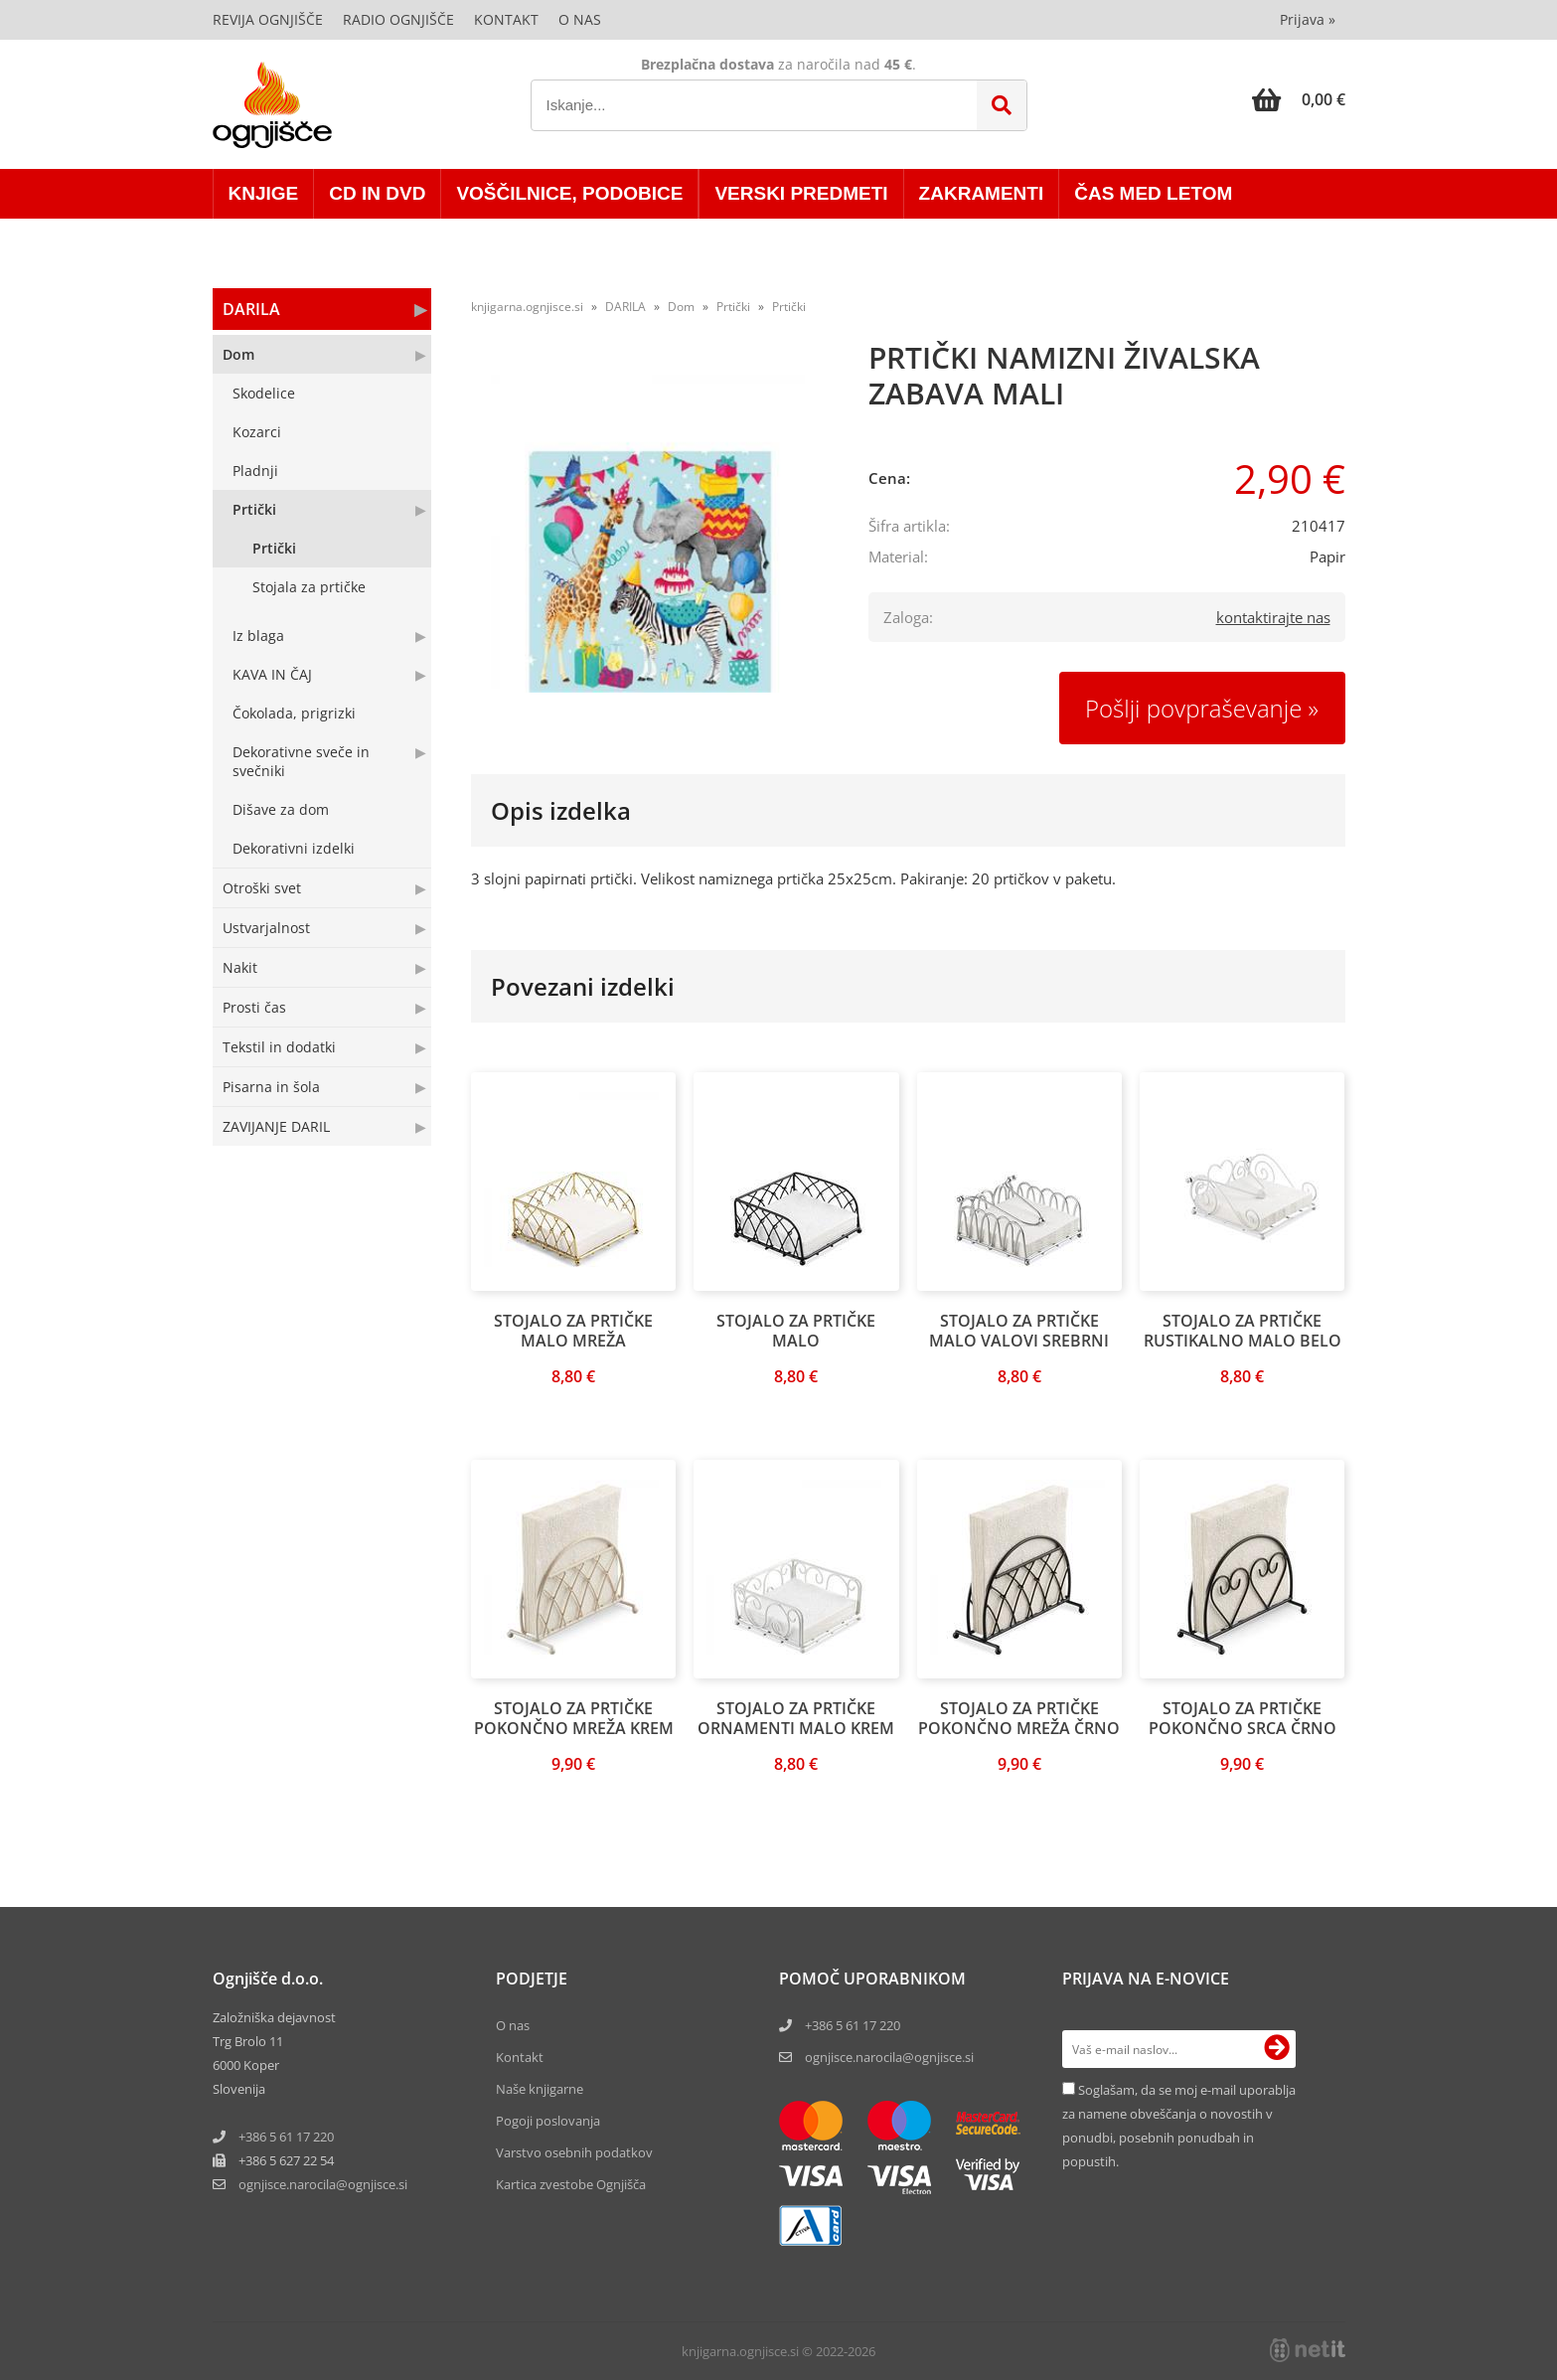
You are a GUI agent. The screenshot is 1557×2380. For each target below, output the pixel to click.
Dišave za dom (281, 809)
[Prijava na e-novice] (1277, 2049)
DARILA (251, 309)
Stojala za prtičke (309, 586)
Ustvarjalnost (266, 927)
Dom (238, 354)
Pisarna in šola (271, 1086)
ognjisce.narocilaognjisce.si (322, 2184)
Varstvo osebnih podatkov (574, 2152)
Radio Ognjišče (398, 19)
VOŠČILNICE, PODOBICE (569, 193)
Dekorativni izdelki (294, 848)
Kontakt (506, 19)
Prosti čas (254, 1007)
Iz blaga (258, 635)
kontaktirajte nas (1273, 617)
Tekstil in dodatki (279, 1046)
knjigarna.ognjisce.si (527, 306)
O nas (579, 19)
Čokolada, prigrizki (294, 713)
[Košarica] (1298, 99)
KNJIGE (264, 193)
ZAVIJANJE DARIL (276, 1126)
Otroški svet (262, 887)
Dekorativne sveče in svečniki (301, 761)
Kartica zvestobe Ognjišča (571, 2184)
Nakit (240, 967)
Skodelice (264, 393)
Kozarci (257, 431)
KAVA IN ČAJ (272, 674)
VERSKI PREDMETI (800, 193)
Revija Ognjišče (268, 19)
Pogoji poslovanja (548, 2121)
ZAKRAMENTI (981, 193)
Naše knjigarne (539, 2089)
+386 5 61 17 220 (286, 2136)
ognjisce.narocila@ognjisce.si (889, 2057)
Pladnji (255, 470)
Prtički (254, 509)
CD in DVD (377, 193)
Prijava (1307, 19)
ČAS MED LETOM (1153, 193)
